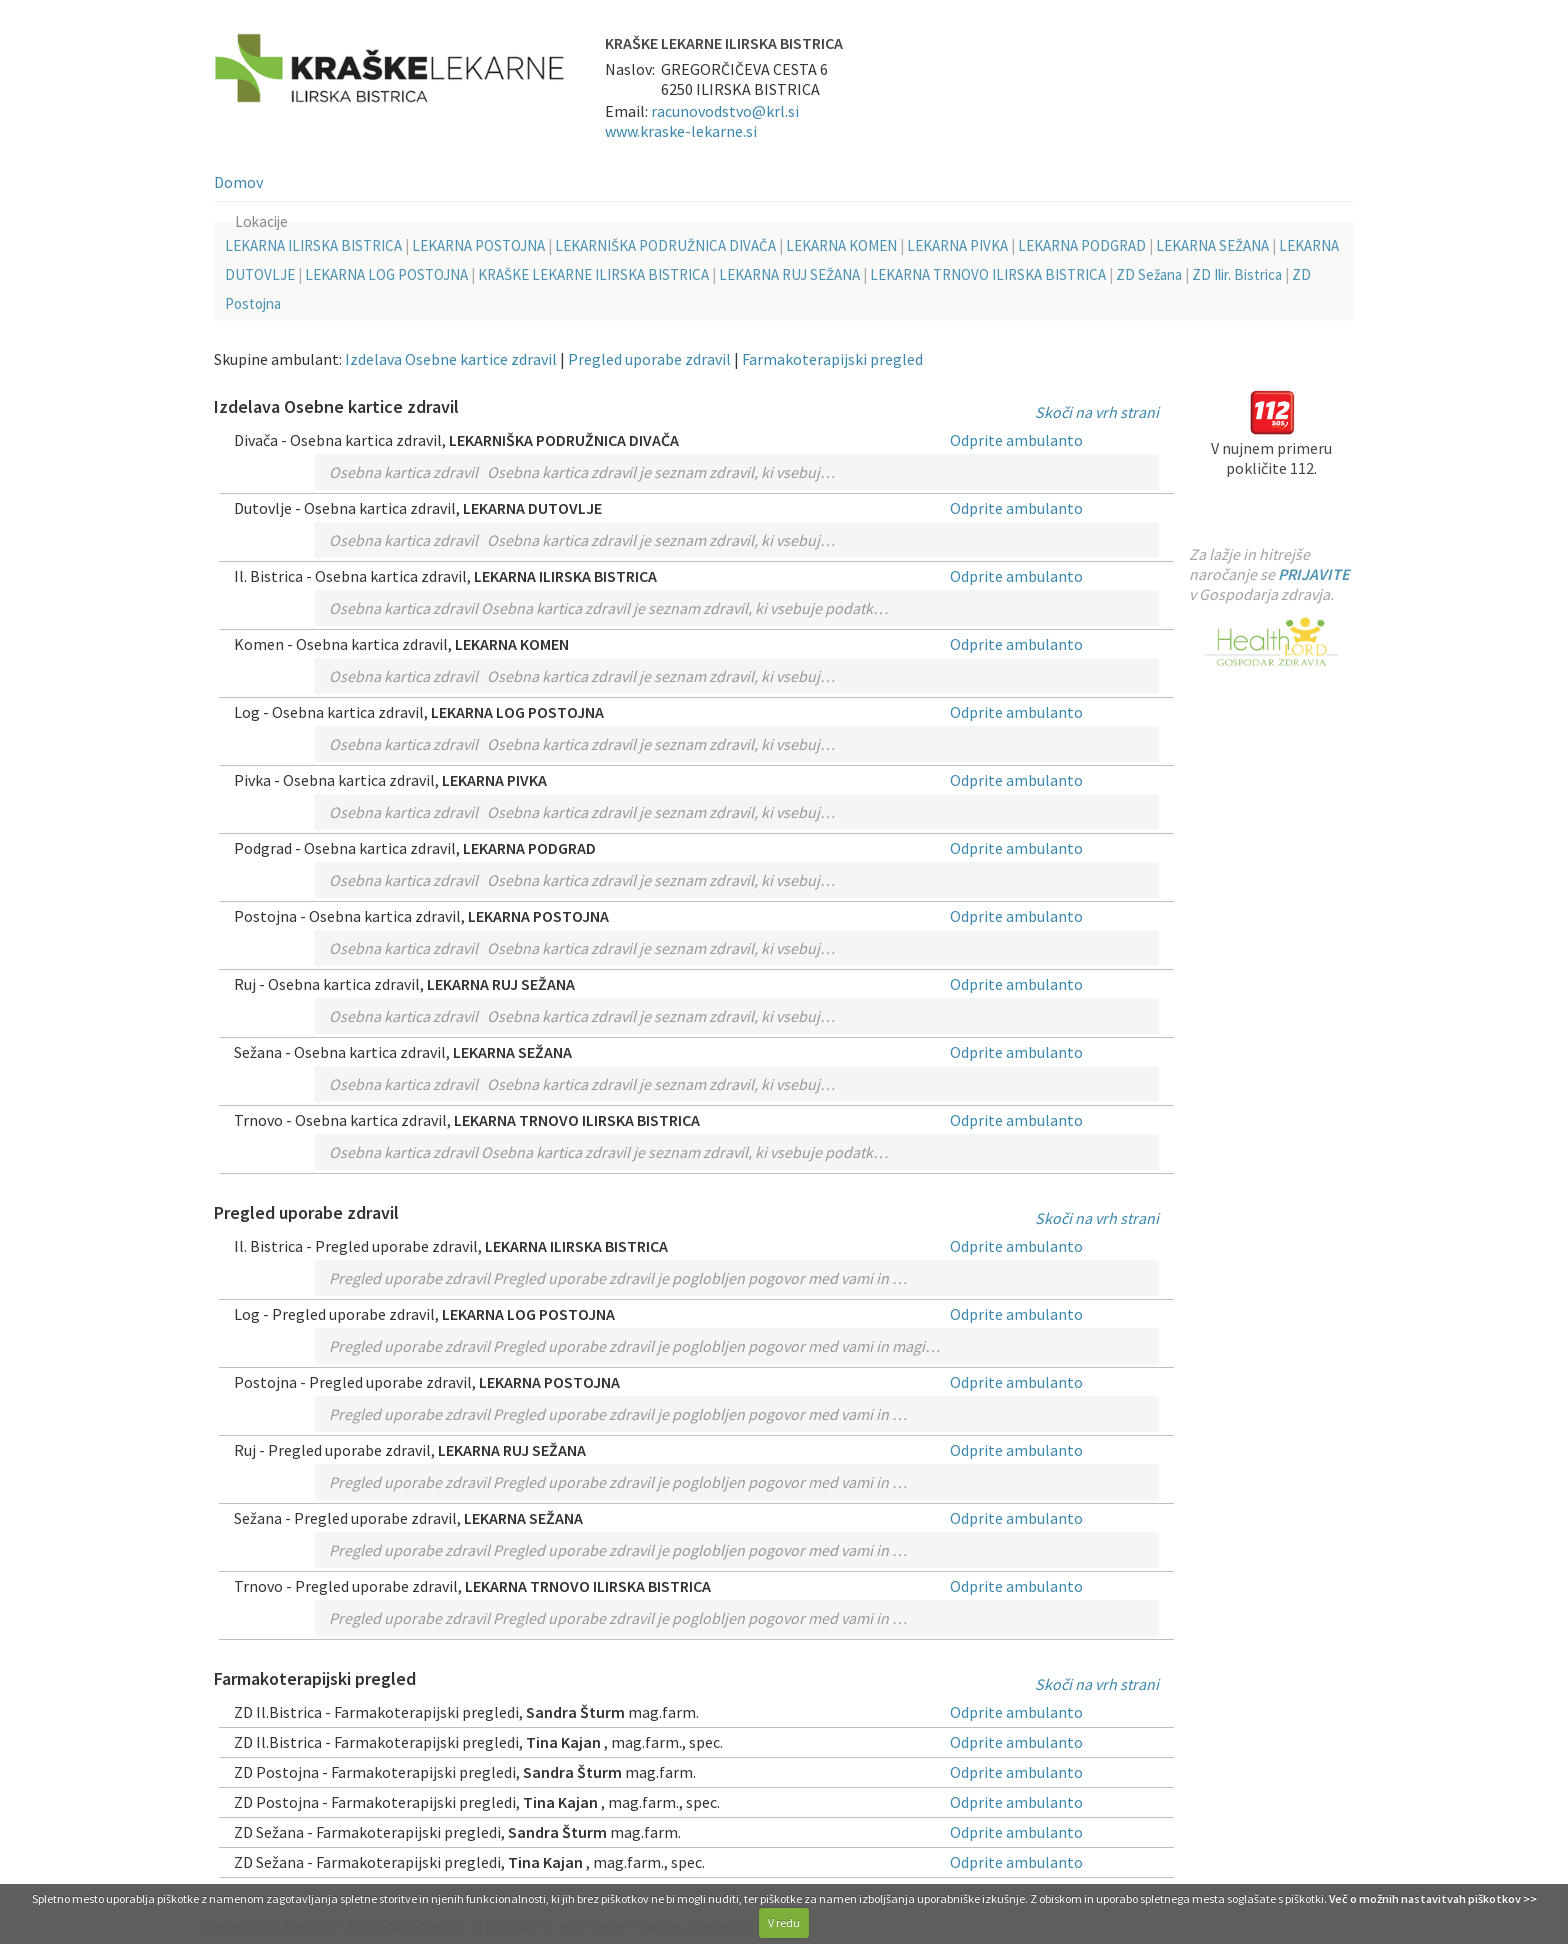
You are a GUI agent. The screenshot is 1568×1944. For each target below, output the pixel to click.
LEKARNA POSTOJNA (478, 245)
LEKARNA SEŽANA (1212, 245)
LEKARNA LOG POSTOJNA (386, 274)
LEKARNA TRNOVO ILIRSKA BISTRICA (988, 274)
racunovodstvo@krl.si (725, 111)
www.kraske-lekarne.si (681, 131)
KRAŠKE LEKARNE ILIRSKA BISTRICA (593, 274)
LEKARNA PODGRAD (1082, 245)
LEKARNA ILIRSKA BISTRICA (313, 245)
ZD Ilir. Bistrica (1237, 274)
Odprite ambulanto (1016, 440)
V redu (784, 1922)
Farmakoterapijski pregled (832, 359)
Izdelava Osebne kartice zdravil (451, 359)
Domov (238, 182)
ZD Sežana (1149, 274)
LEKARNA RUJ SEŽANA (789, 274)
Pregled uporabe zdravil (649, 359)
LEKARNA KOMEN (841, 245)
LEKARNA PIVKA (957, 245)
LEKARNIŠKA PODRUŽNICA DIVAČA (665, 245)
